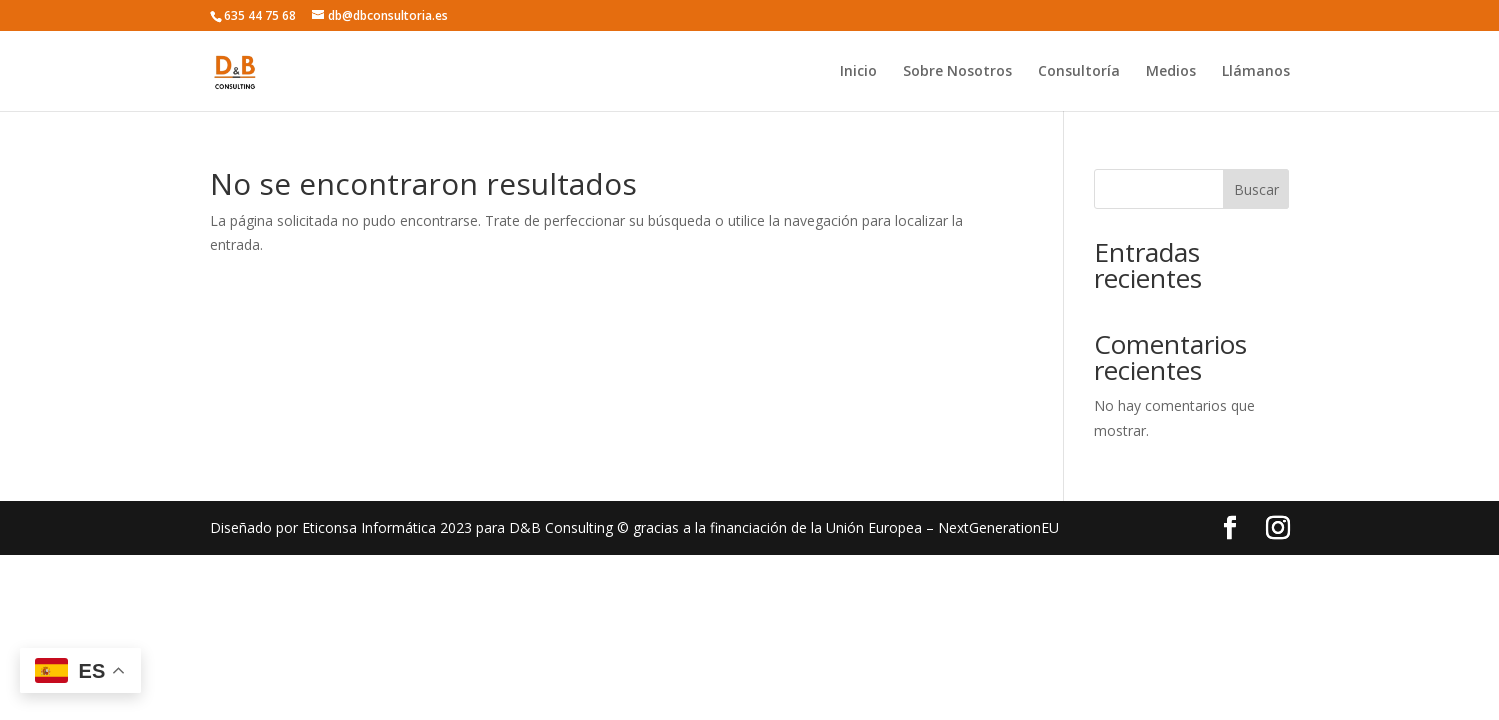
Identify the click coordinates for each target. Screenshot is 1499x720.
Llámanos (1256, 72)
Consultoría (1079, 72)
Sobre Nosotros (957, 72)
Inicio (858, 72)
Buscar (1256, 189)
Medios (1171, 72)
